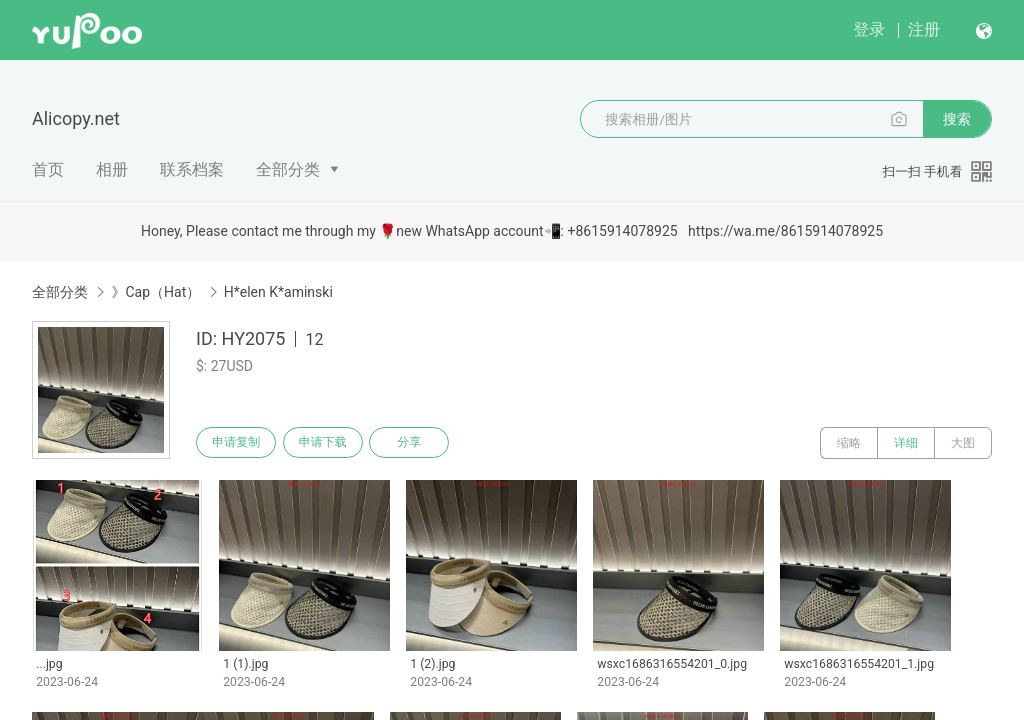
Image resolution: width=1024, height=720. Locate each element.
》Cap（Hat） (155, 292)
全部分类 (288, 169)
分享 (418, 443)
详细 (906, 443)
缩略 (849, 443)
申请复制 (238, 443)
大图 (963, 443)
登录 (869, 29)
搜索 (957, 119)
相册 (112, 169)
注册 (924, 29)
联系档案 (192, 169)
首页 (48, 169)
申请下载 (328, 443)
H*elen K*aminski (278, 292)
